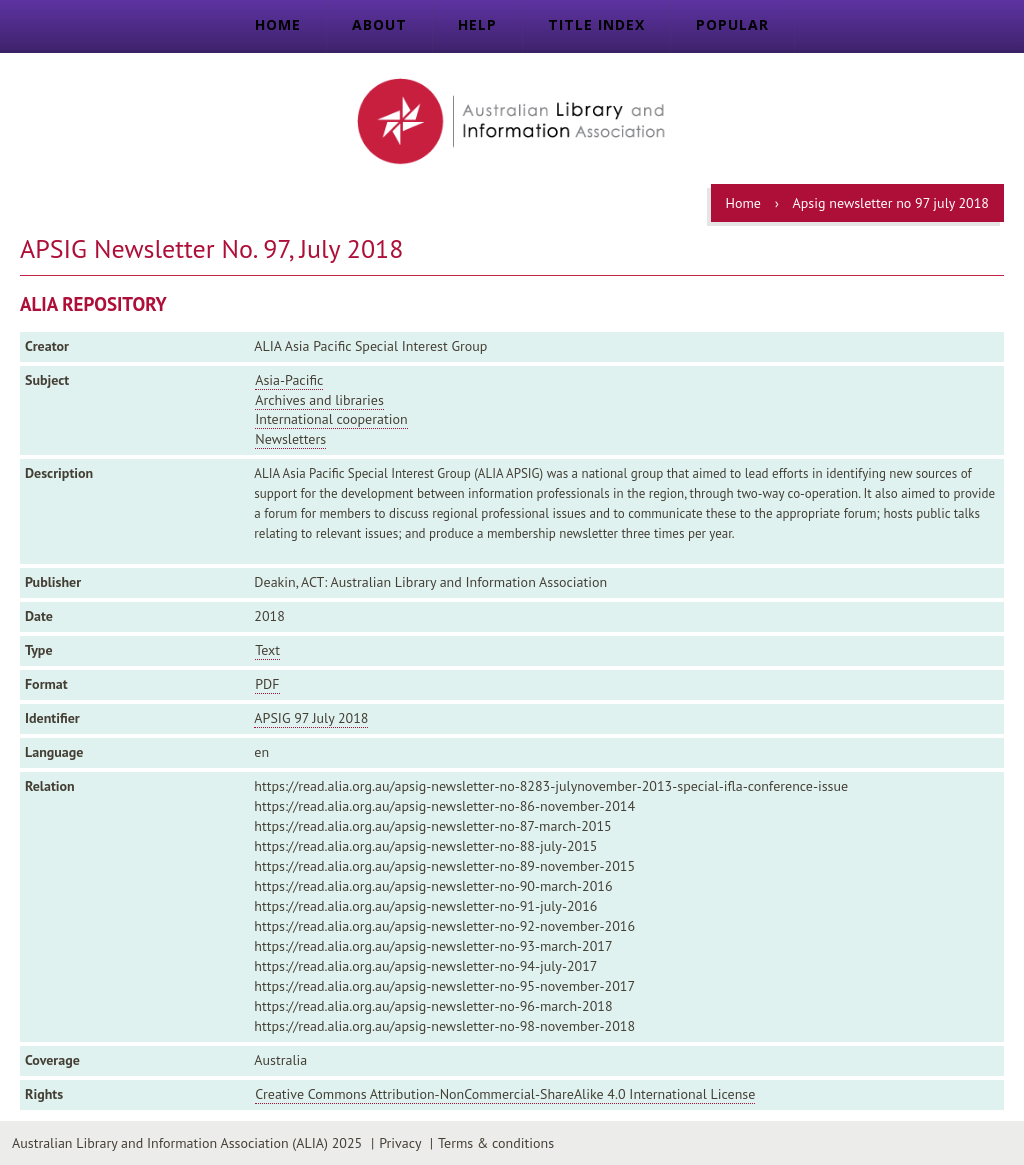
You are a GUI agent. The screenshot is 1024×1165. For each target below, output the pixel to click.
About (379, 24)
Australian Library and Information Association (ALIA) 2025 (187, 1143)
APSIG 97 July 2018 (311, 718)
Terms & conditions (496, 1143)
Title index (596, 24)
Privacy (400, 1143)
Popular (732, 24)
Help (477, 24)
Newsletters (290, 439)
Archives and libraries (319, 400)
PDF (267, 684)
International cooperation (331, 419)
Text (267, 650)
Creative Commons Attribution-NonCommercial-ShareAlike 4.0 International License (505, 1094)
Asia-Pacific (289, 380)
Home (278, 24)
